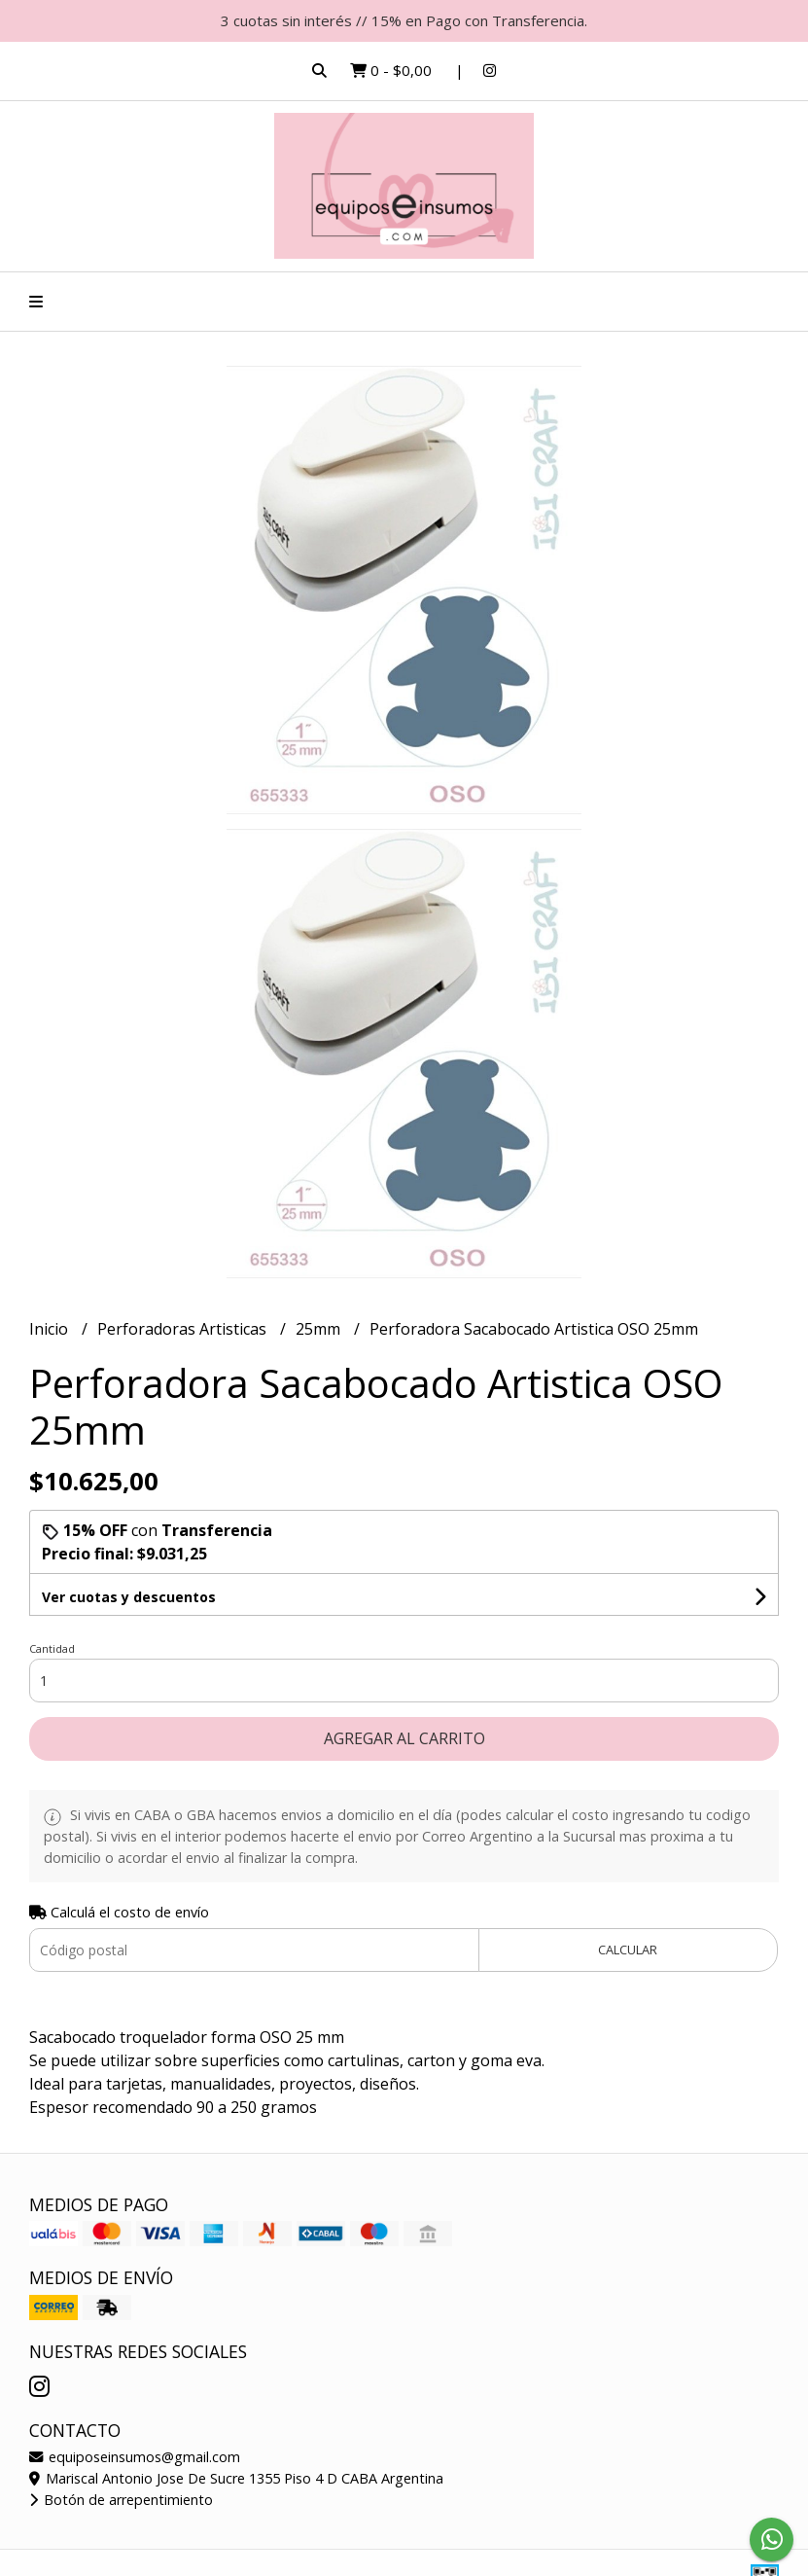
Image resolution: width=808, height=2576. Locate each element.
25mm (320, 1329)
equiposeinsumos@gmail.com (134, 2457)
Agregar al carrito (404, 1738)
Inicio (50, 1329)
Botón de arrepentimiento (121, 2499)
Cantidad (52, 1648)
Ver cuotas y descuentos (129, 1597)
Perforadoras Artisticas (183, 1329)
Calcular (627, 1949)
